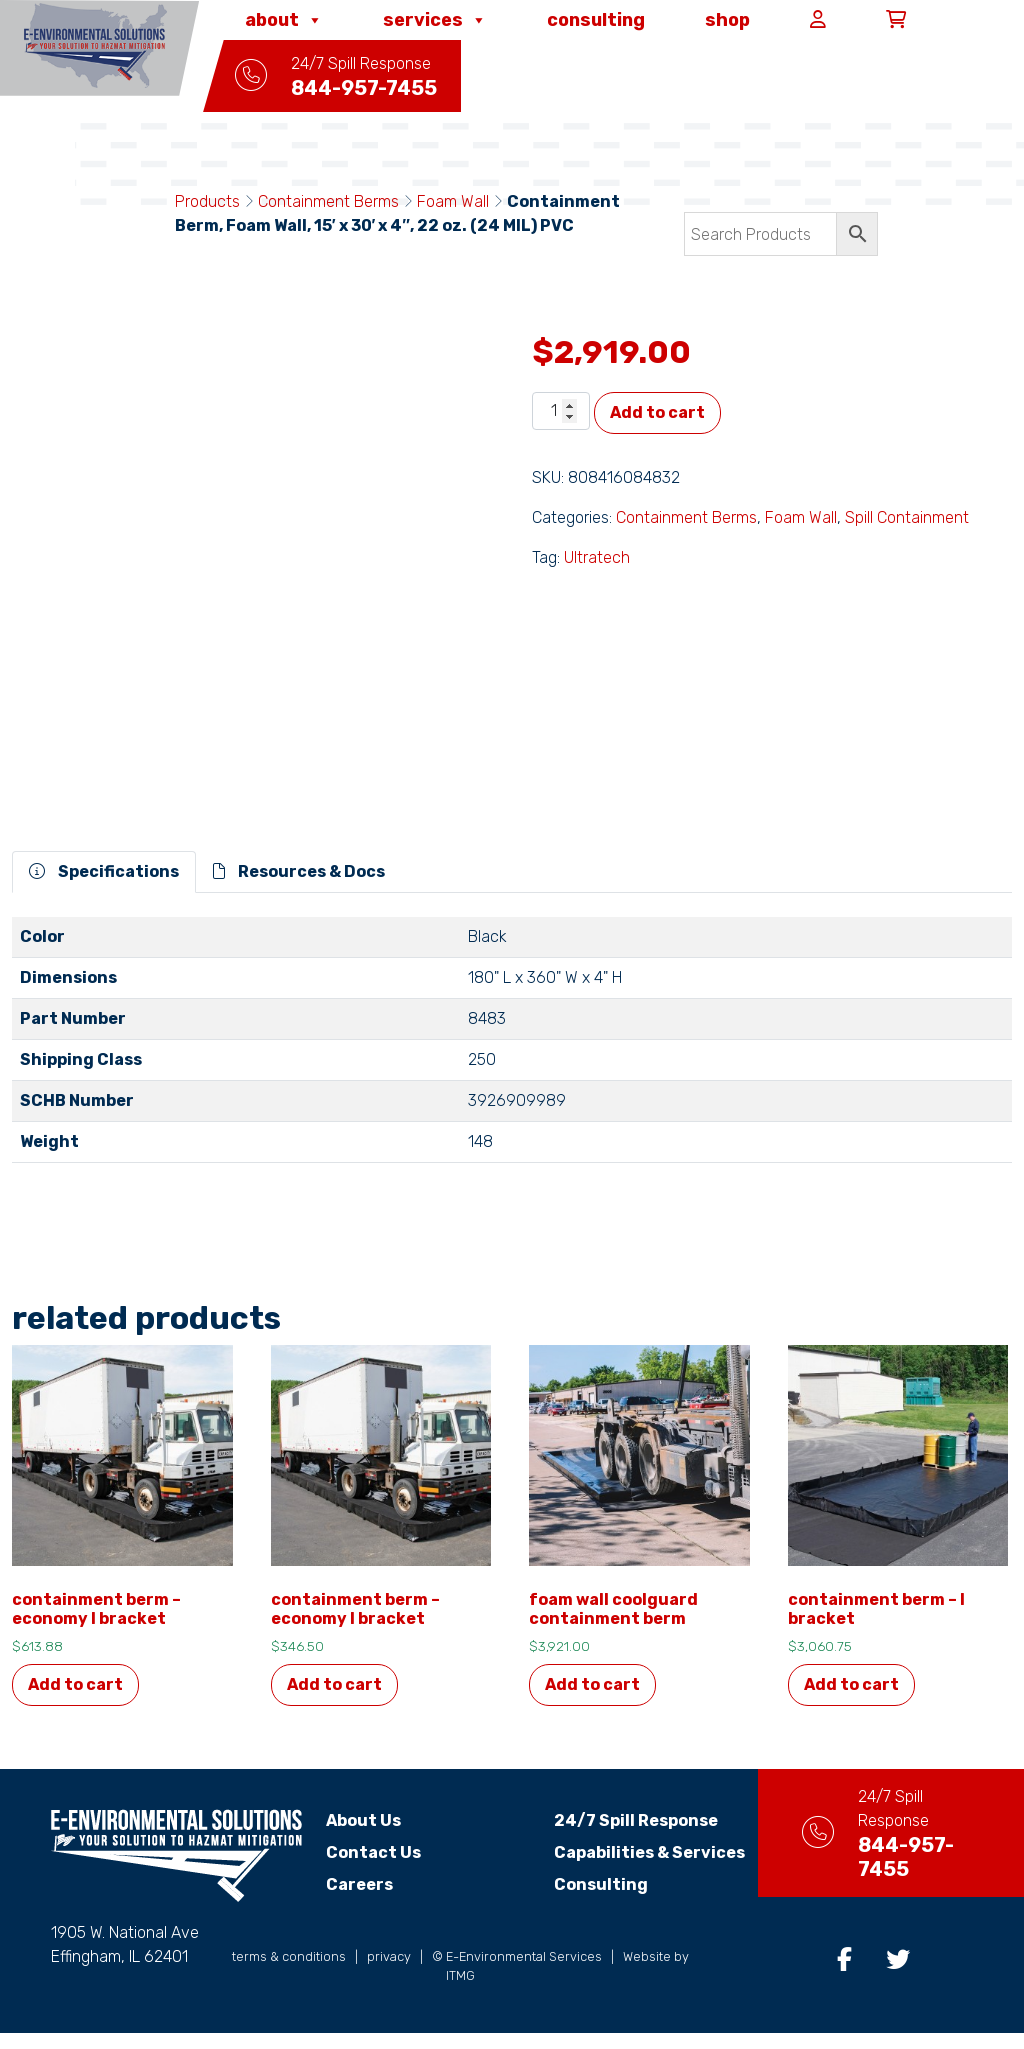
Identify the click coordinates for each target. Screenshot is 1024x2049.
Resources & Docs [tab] (299, 871)
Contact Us (373, 1852)
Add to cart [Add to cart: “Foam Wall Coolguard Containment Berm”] (592, 1684)
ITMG (460, 1991)
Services (435, 20)
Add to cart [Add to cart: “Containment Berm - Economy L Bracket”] (75, 1684)
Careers (359, 1884)
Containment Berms (328, 201)
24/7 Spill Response (619, 1820)
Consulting (596, 20)
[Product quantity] (561, 411)
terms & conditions (289, 1972)
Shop (727, 20)
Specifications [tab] (104, 871)
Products (207, 201)
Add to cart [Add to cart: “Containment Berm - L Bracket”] (851, 1684)
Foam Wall (453, 201)
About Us (363, 1820)
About (284, 20)
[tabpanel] (512, 1048)
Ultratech (597, 557)
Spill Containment (907, 517)
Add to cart (657, 412)
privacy (389, 1972)
